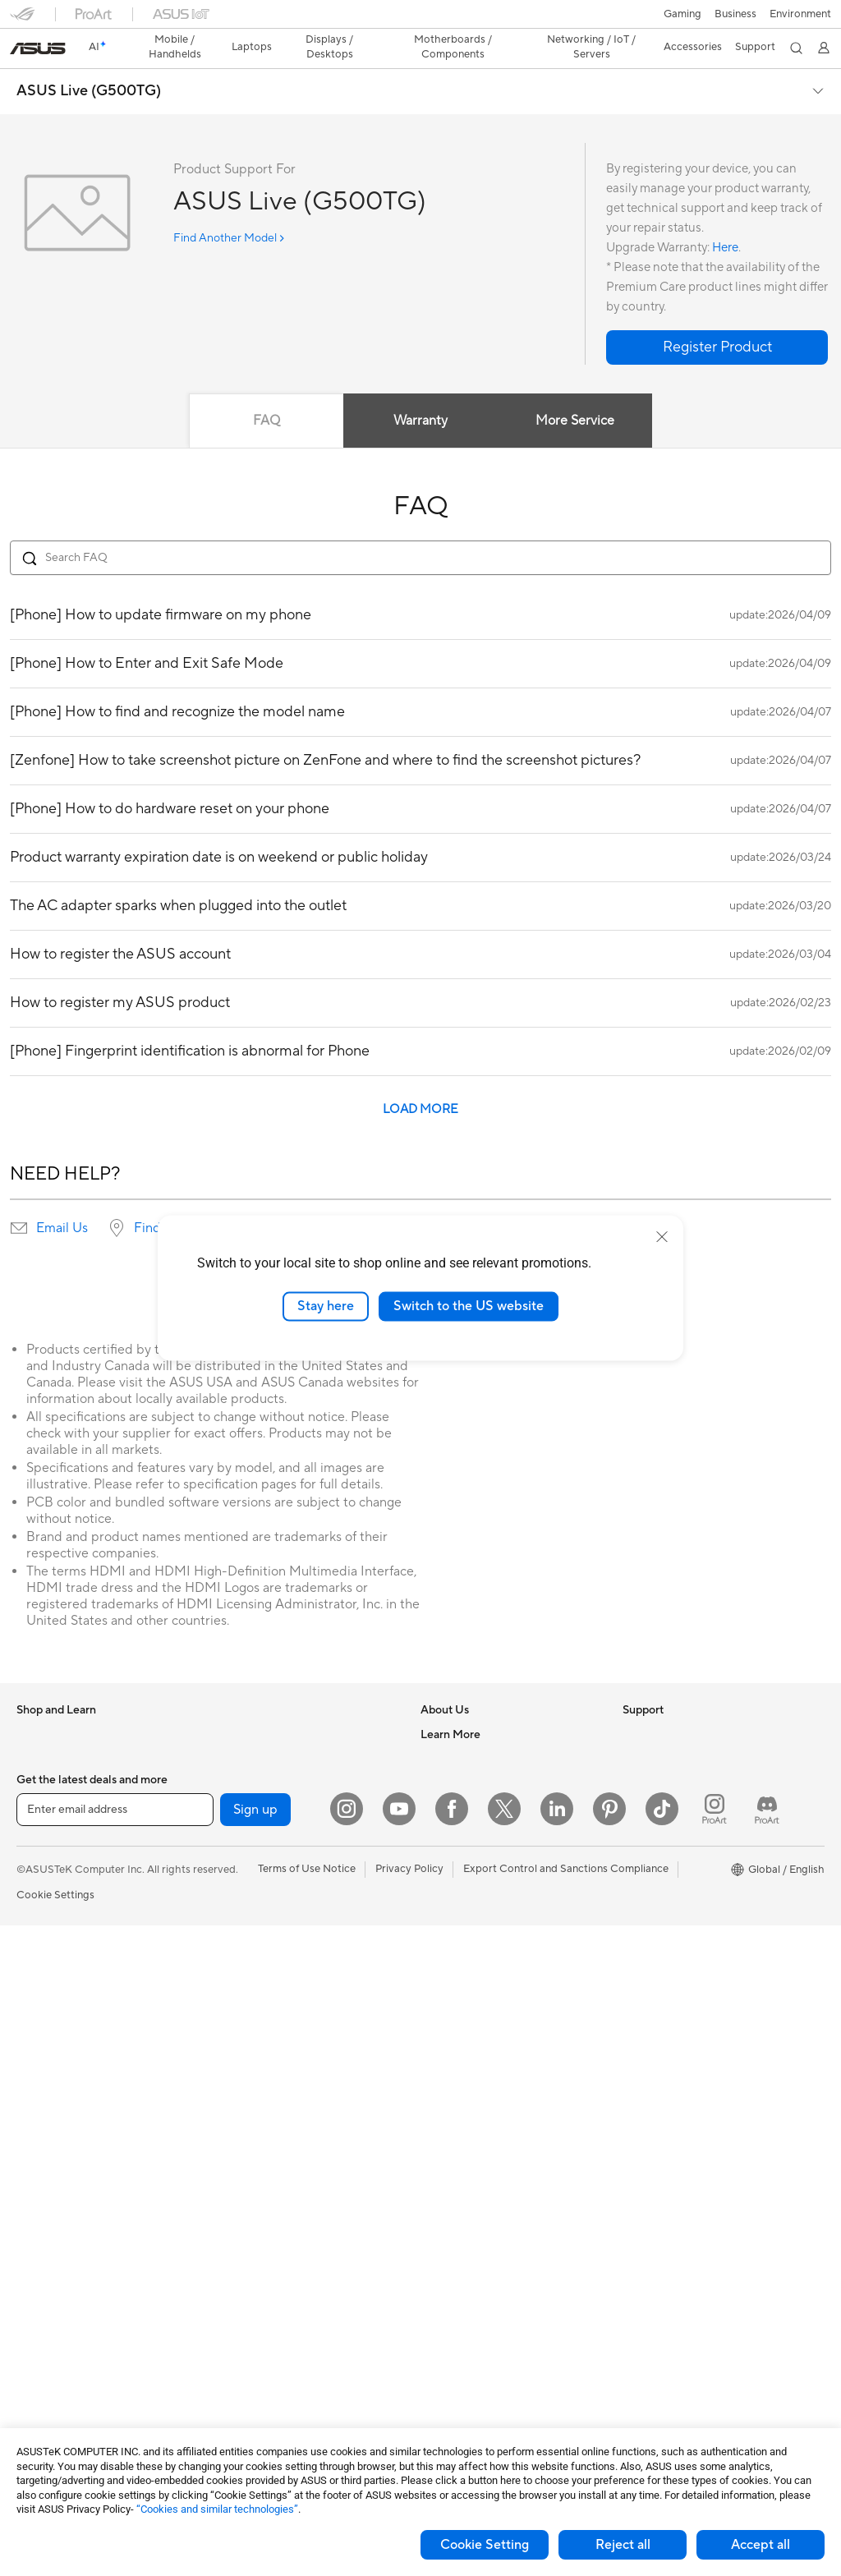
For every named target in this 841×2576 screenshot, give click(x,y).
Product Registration (471, 1977)
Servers (233, 2051)
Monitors (38, 2003)
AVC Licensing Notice (675, 1903)
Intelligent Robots (258, 1977)
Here (725, 219)
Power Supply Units (64, 2373)
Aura (634, 1977)
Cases (31, 2324)
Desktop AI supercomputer (281, 2026)
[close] (662, 1237)
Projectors (41, 2028)
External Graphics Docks (275, 1754)
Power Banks (246, 2323)
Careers (439, 1729)
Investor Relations (464, 1779)
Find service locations (198, 1199)
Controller (240, 2347)
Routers (234, 1854)
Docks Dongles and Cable (278, 2298)
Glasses (34, 2225)
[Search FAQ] (420, 529)
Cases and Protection (267, 2249)
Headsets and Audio (264, 2175)
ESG (633, 1705)
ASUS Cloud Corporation (482, 1853)
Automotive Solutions (675, 1878)
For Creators (47, 1879)
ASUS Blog (650, 1927)
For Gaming (44, 1928)
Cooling (35, 2349)
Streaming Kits (251, 2199)
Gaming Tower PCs (62, 2102)
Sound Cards (246, 1803)
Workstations (48, 2176)
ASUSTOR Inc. (455, 1828)
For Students (47, 1904)
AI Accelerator (250, 1779)
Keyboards (242, 2125)
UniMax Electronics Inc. (477, 1877)
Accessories (45, 1780)
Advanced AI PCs (665, 1804)
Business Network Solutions (282, 1952)
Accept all (760, 2545)
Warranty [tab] (420, 392)
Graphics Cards (54, 2300)
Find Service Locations (475, 1952)
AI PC (636, 1780)
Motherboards (52, 2275)
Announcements (459, 1754)
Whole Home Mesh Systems (283, 1878)
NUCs (31, 2126)
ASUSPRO (648, 1854)
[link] (421, 20)
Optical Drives (250, 1705)
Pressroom (446, 1803)
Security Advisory (463, 2051)
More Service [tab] (574, 392)
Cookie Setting (484, 2545)
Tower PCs (42, 2077)
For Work (39, 1854)
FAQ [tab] (266, 392)
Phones (34, 1730)
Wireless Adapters (259, 1903)
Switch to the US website (468, 1306)
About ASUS (451, 1705)
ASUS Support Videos (474, 2075)
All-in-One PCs (52, 2052)
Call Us (437, 2026)
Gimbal (232, 2372)
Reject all (622, 2545)
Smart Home (246, 2075)
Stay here (325, 1306)
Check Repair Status (470, 1927)
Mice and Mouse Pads (268, 2150)
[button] (22, 19)
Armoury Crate (659, 1952)
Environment (653, 1729)
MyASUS (442, 2100)
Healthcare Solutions (67, 1755)
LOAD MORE (420, 1080)
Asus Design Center (670, 1829)
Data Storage (248, 1729)
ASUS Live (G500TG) (88, 62)
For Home (40, 1830)
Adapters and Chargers (272, 2273)
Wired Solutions (253, 1927)
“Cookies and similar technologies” (217, 2509)
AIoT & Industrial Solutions (278, 2001)
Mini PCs (37, 2151)
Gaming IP (240, 2397)
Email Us (62, 1199)
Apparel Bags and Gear (271, 2224)
